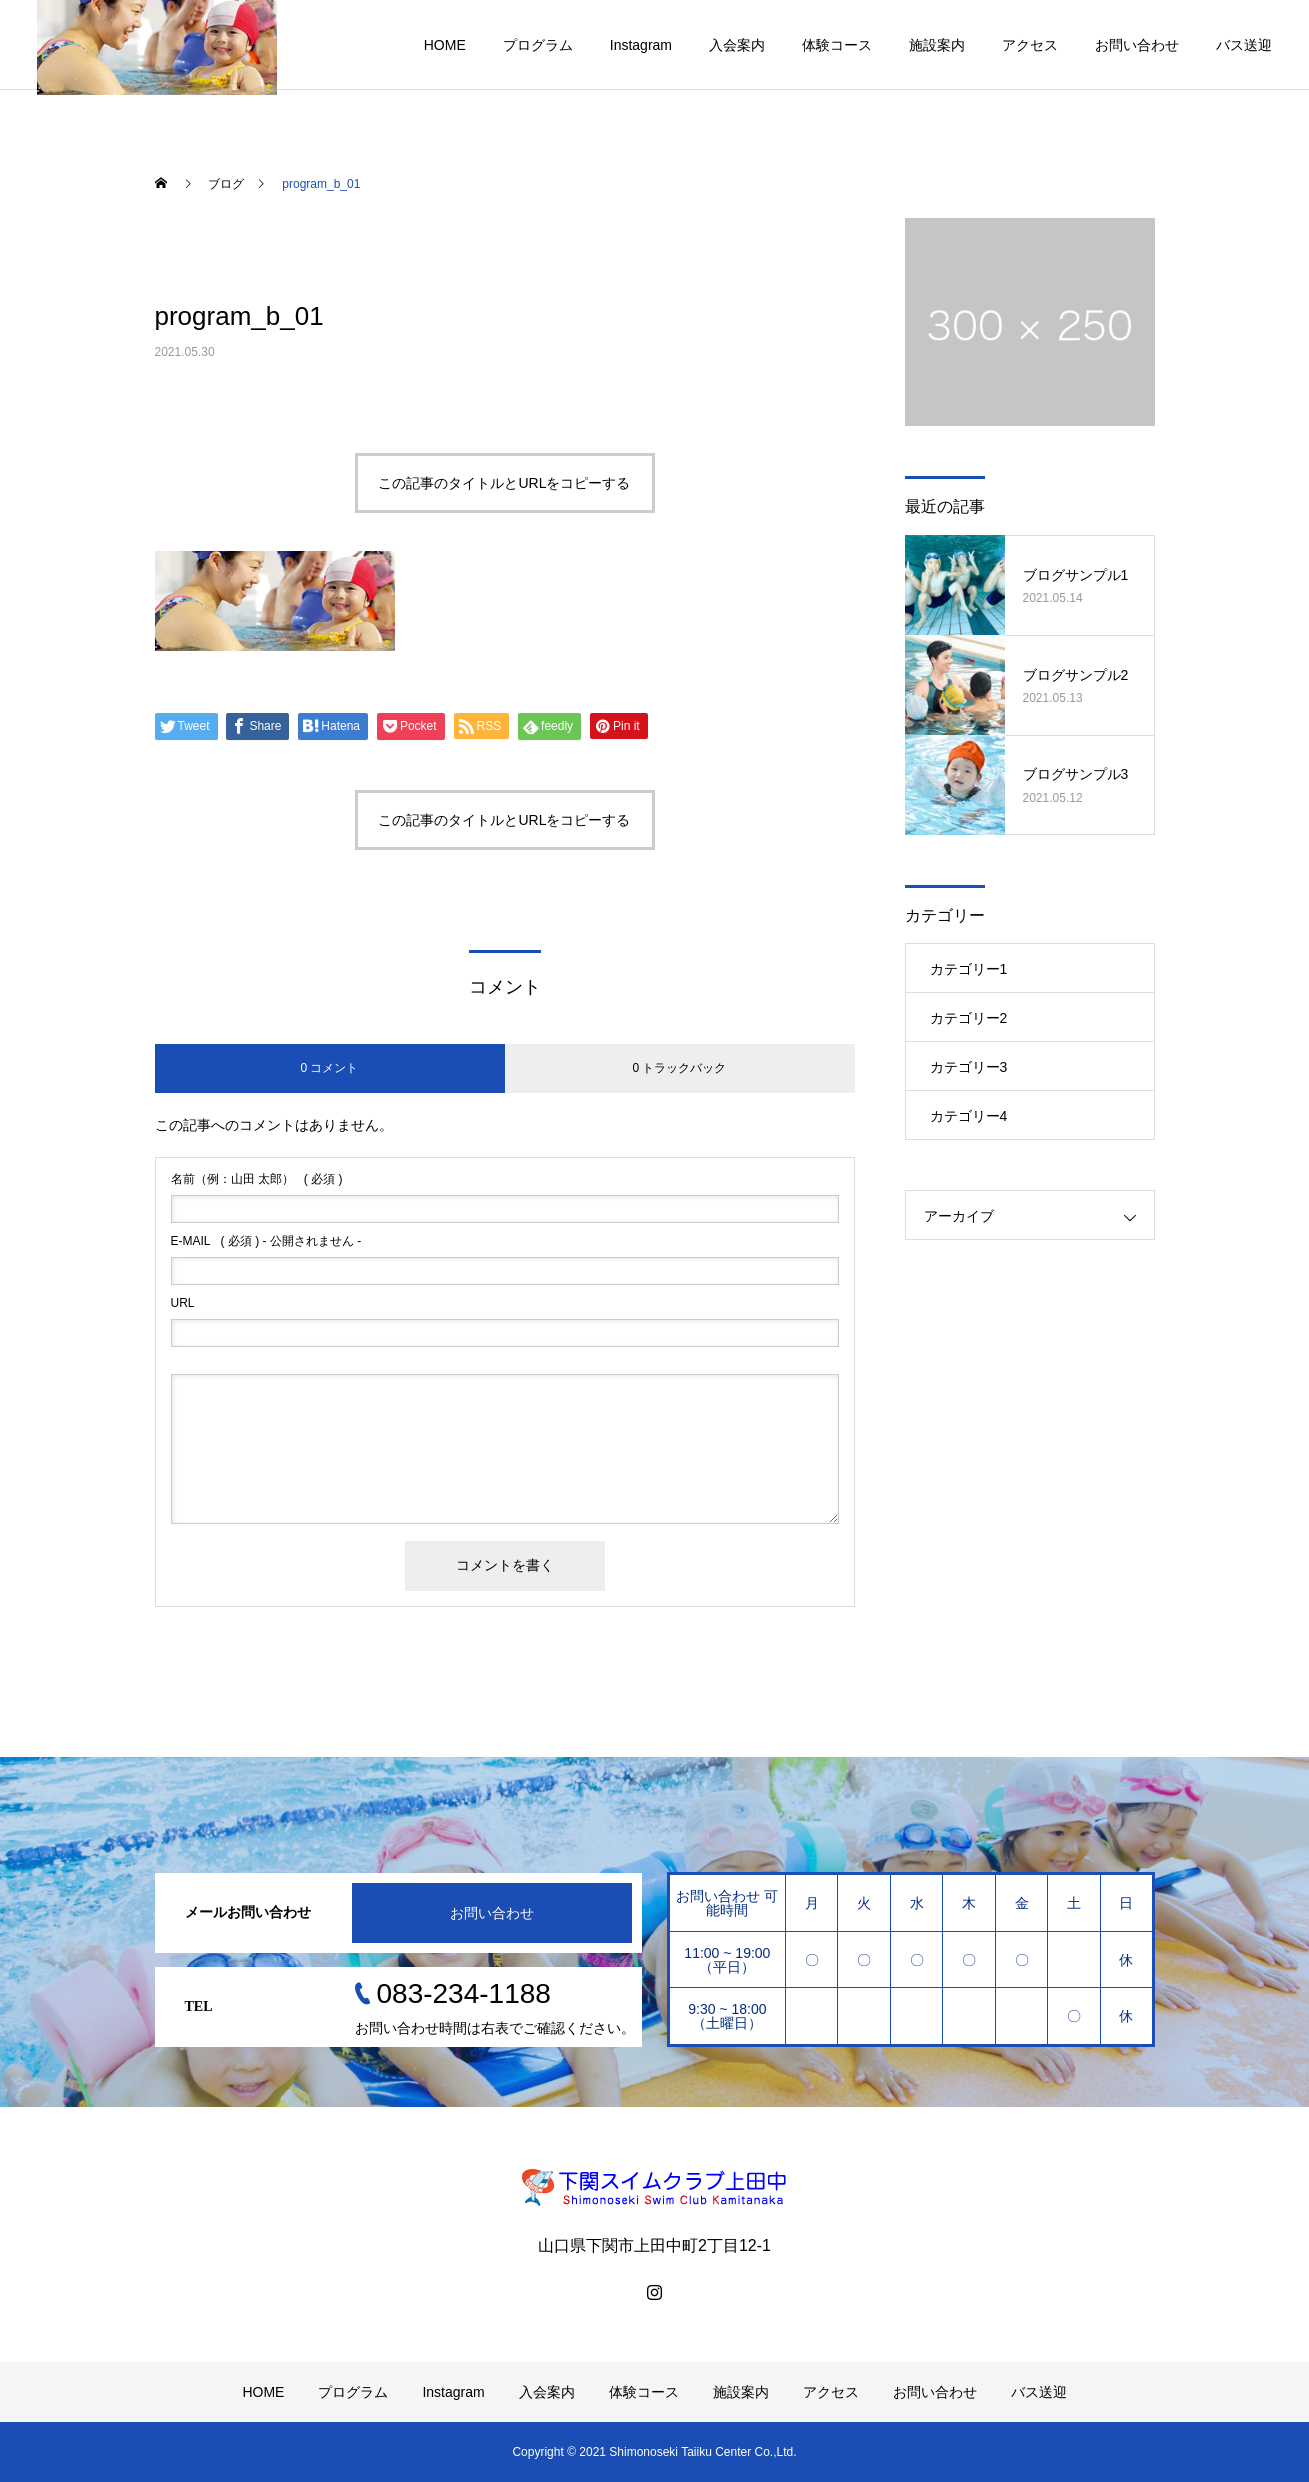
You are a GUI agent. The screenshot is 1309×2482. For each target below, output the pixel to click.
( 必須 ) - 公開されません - (266, 1241)
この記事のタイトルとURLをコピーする (504, 483)
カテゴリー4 (969, 1116)
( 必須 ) (257, 1179)
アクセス (1030, 45)
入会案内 (737, 45)
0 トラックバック (679, 1068)
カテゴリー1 (969, 969)
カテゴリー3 (969, 1067)
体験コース (837, 45)
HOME (445, 45)
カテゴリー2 (969, 1018)
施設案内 (937, 45)
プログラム (538, 45)
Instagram (641, 45)
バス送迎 (1244, 45)
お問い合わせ (1137, 45)
